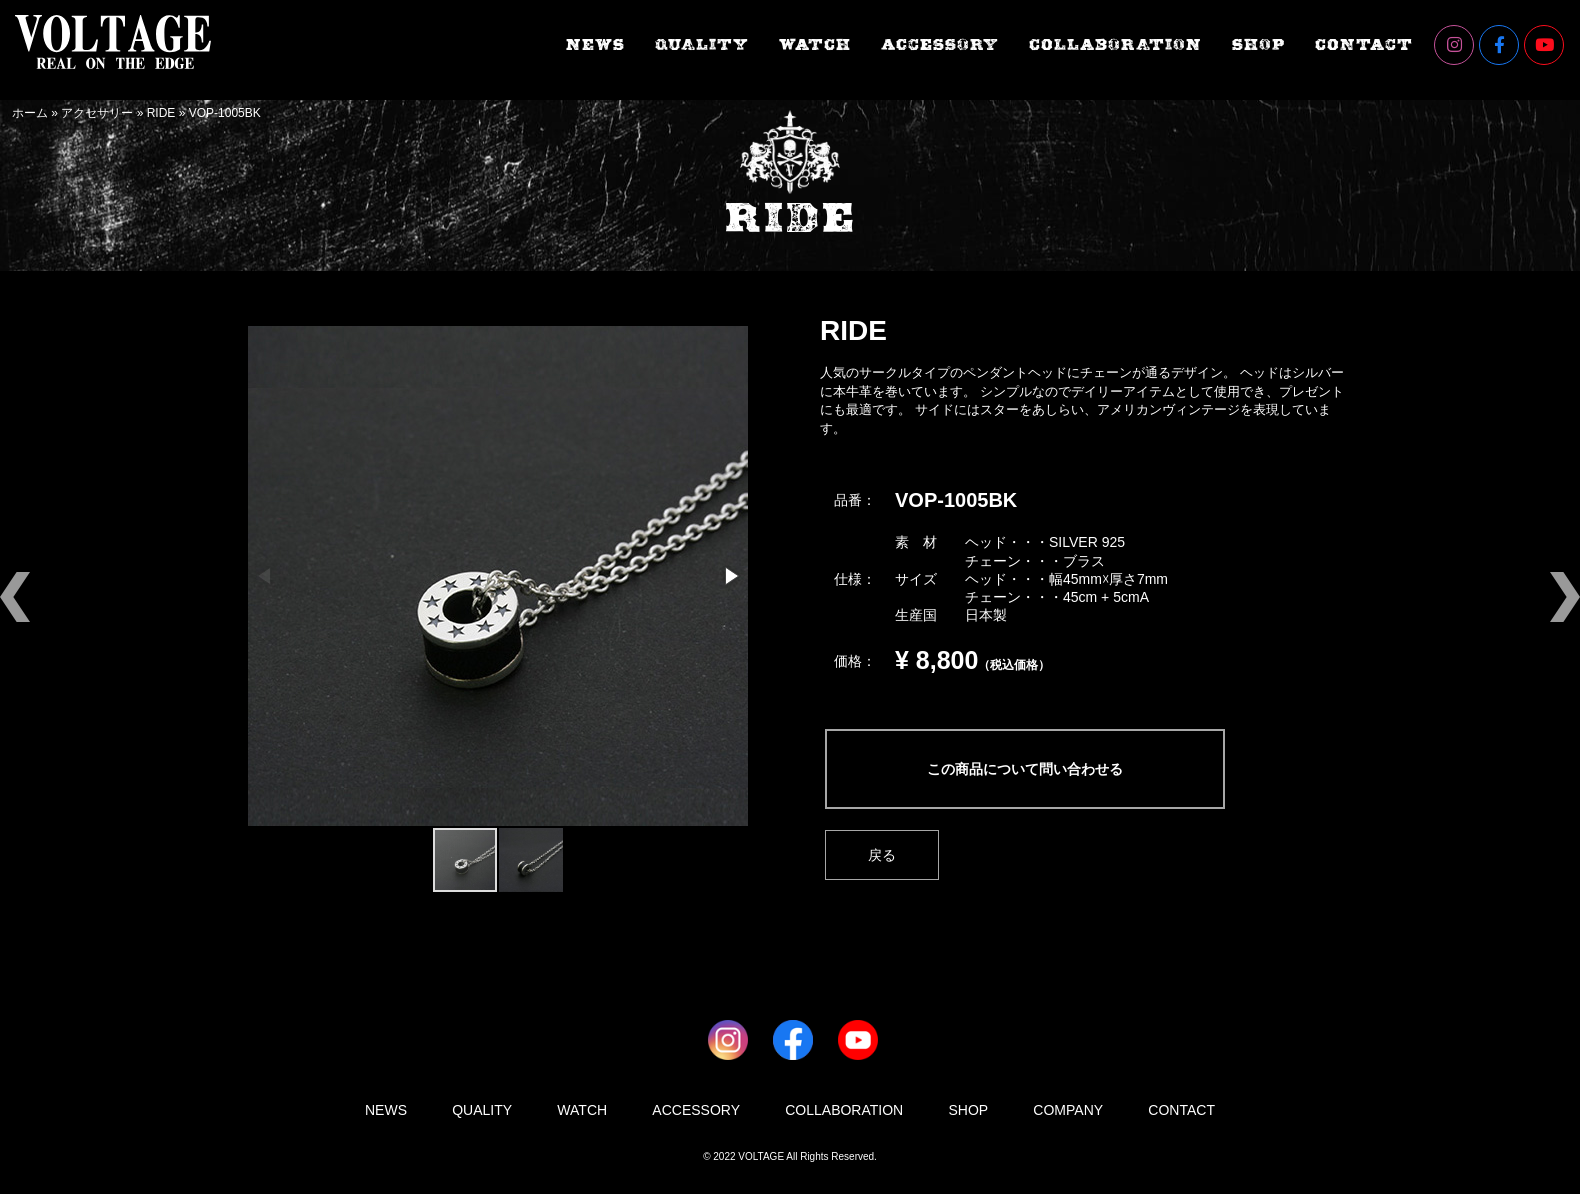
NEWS (595, 45)
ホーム (30, 113)
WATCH (815, 45)
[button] (730, 576)
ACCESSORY (940, 45)
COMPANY (1068, 1110)
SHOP (1258, 45)
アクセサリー (97, 113)
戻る (882, 855)
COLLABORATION (1115, 45)
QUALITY (702, 45)
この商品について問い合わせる (1025, 769)
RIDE (161, 113)
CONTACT (1364, 45)
